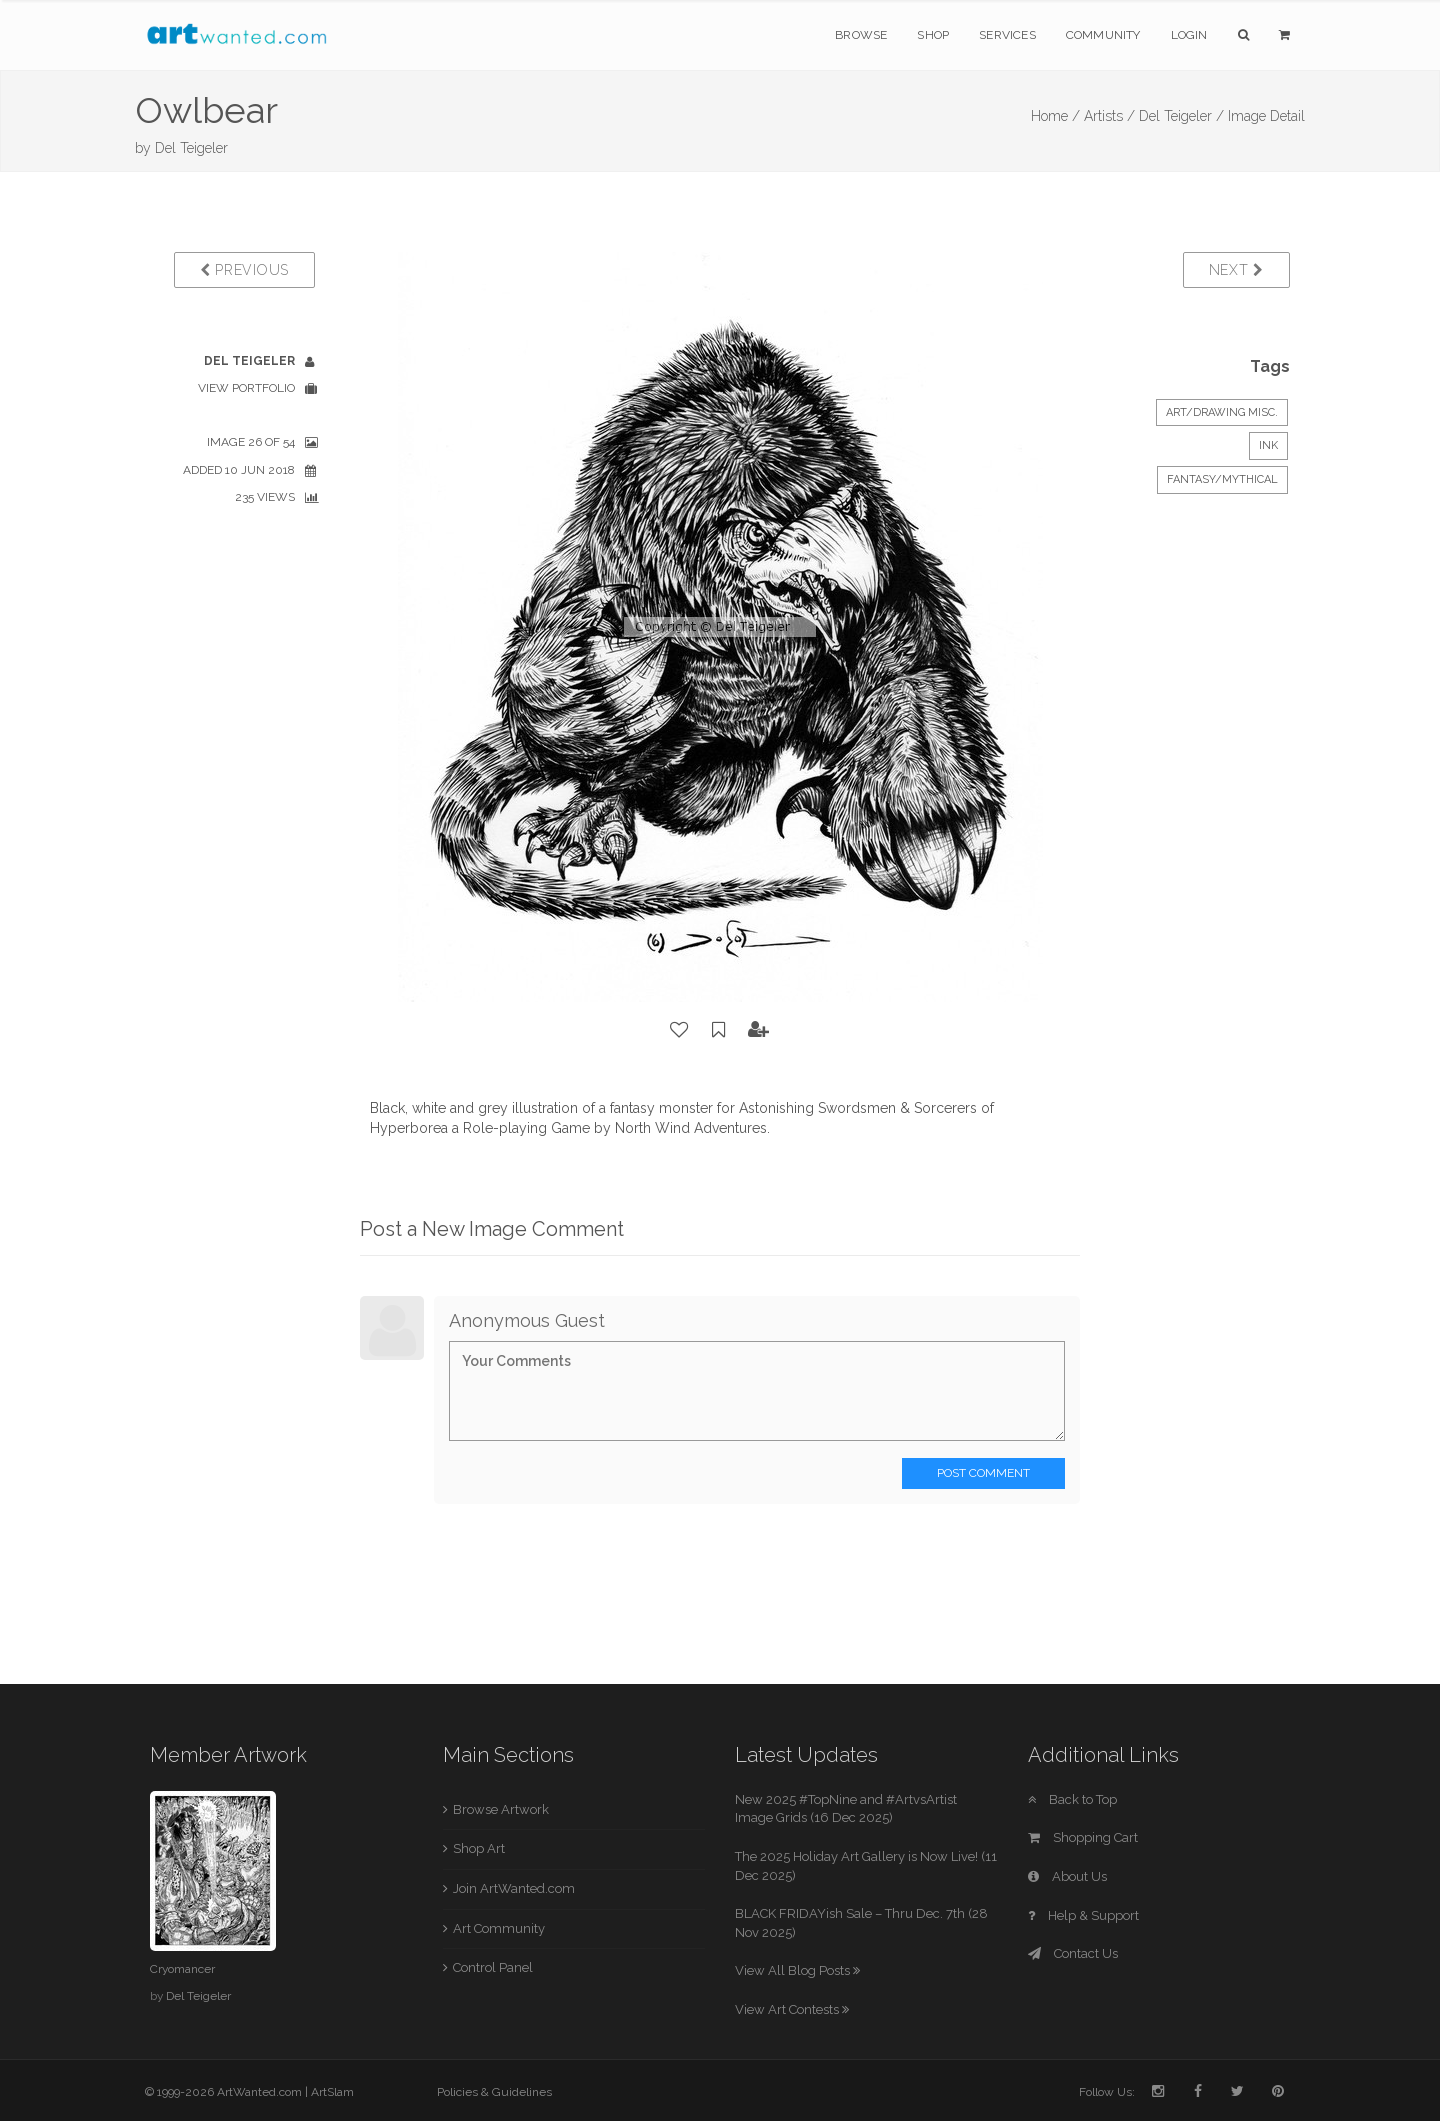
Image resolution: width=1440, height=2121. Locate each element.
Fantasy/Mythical (1222, 479)
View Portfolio (246, 388)
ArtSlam (332, 2092)
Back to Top (1072, 1799)
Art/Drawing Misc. (1222, 412)
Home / (1055, 116)
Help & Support (1083, 1915)
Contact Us (1073, 1953)
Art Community (499, 1928)
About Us (1067, 1876)
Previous (244, 270)
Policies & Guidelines (494, 2092)
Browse (861, 35)
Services (1007, 35)
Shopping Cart (1083, 1837)
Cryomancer (182, 1969)
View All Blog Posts (797, 1970)
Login (1189, 35)
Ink (1268, 445)
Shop (933, 35)
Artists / (1109, 116)
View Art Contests (792, 2009)
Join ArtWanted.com (514, 1888)
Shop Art (479, 1848)
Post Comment (983, 1473)
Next (1236, 270)
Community (1103, 35)
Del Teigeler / (1181, 116)
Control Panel (493, 1967)
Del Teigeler (191, 148)
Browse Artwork (501, 1809)
